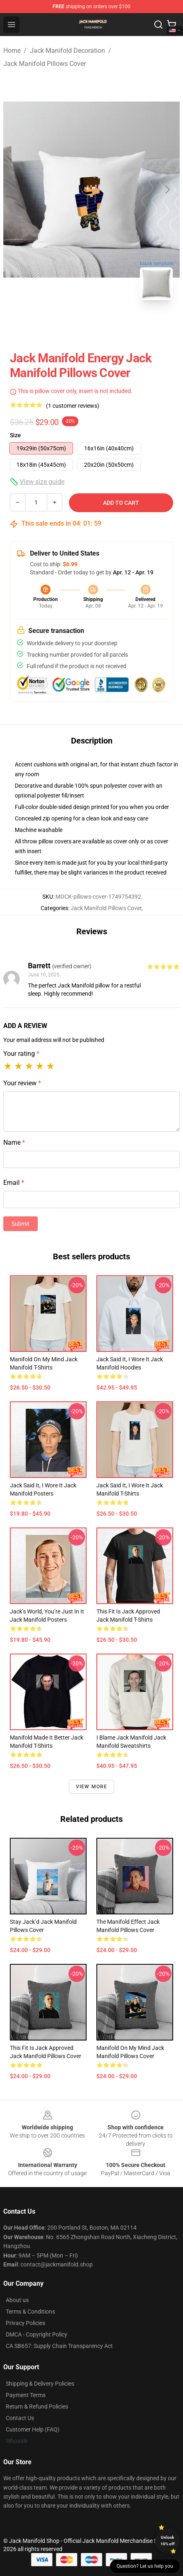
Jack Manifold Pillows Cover (44, 64)
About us (17, 2300)
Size (15, 435)
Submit (20, 1223)
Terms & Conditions (30, 2311)
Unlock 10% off (167, 2540)
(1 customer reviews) (72, 405)
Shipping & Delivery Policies (40, 2383)
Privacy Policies (25, 2323)
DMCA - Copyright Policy (36, 2334)
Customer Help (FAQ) (32, 2429)
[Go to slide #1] (70, 324)
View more (92, 1787)
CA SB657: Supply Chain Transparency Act (59, 2346)
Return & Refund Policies (37, 2406)
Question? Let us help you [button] (145, 2566)
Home (12, 50)
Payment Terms (26, 2395)
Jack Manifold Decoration (67, 50)
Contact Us (20, 2418)
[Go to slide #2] (113, 324)
